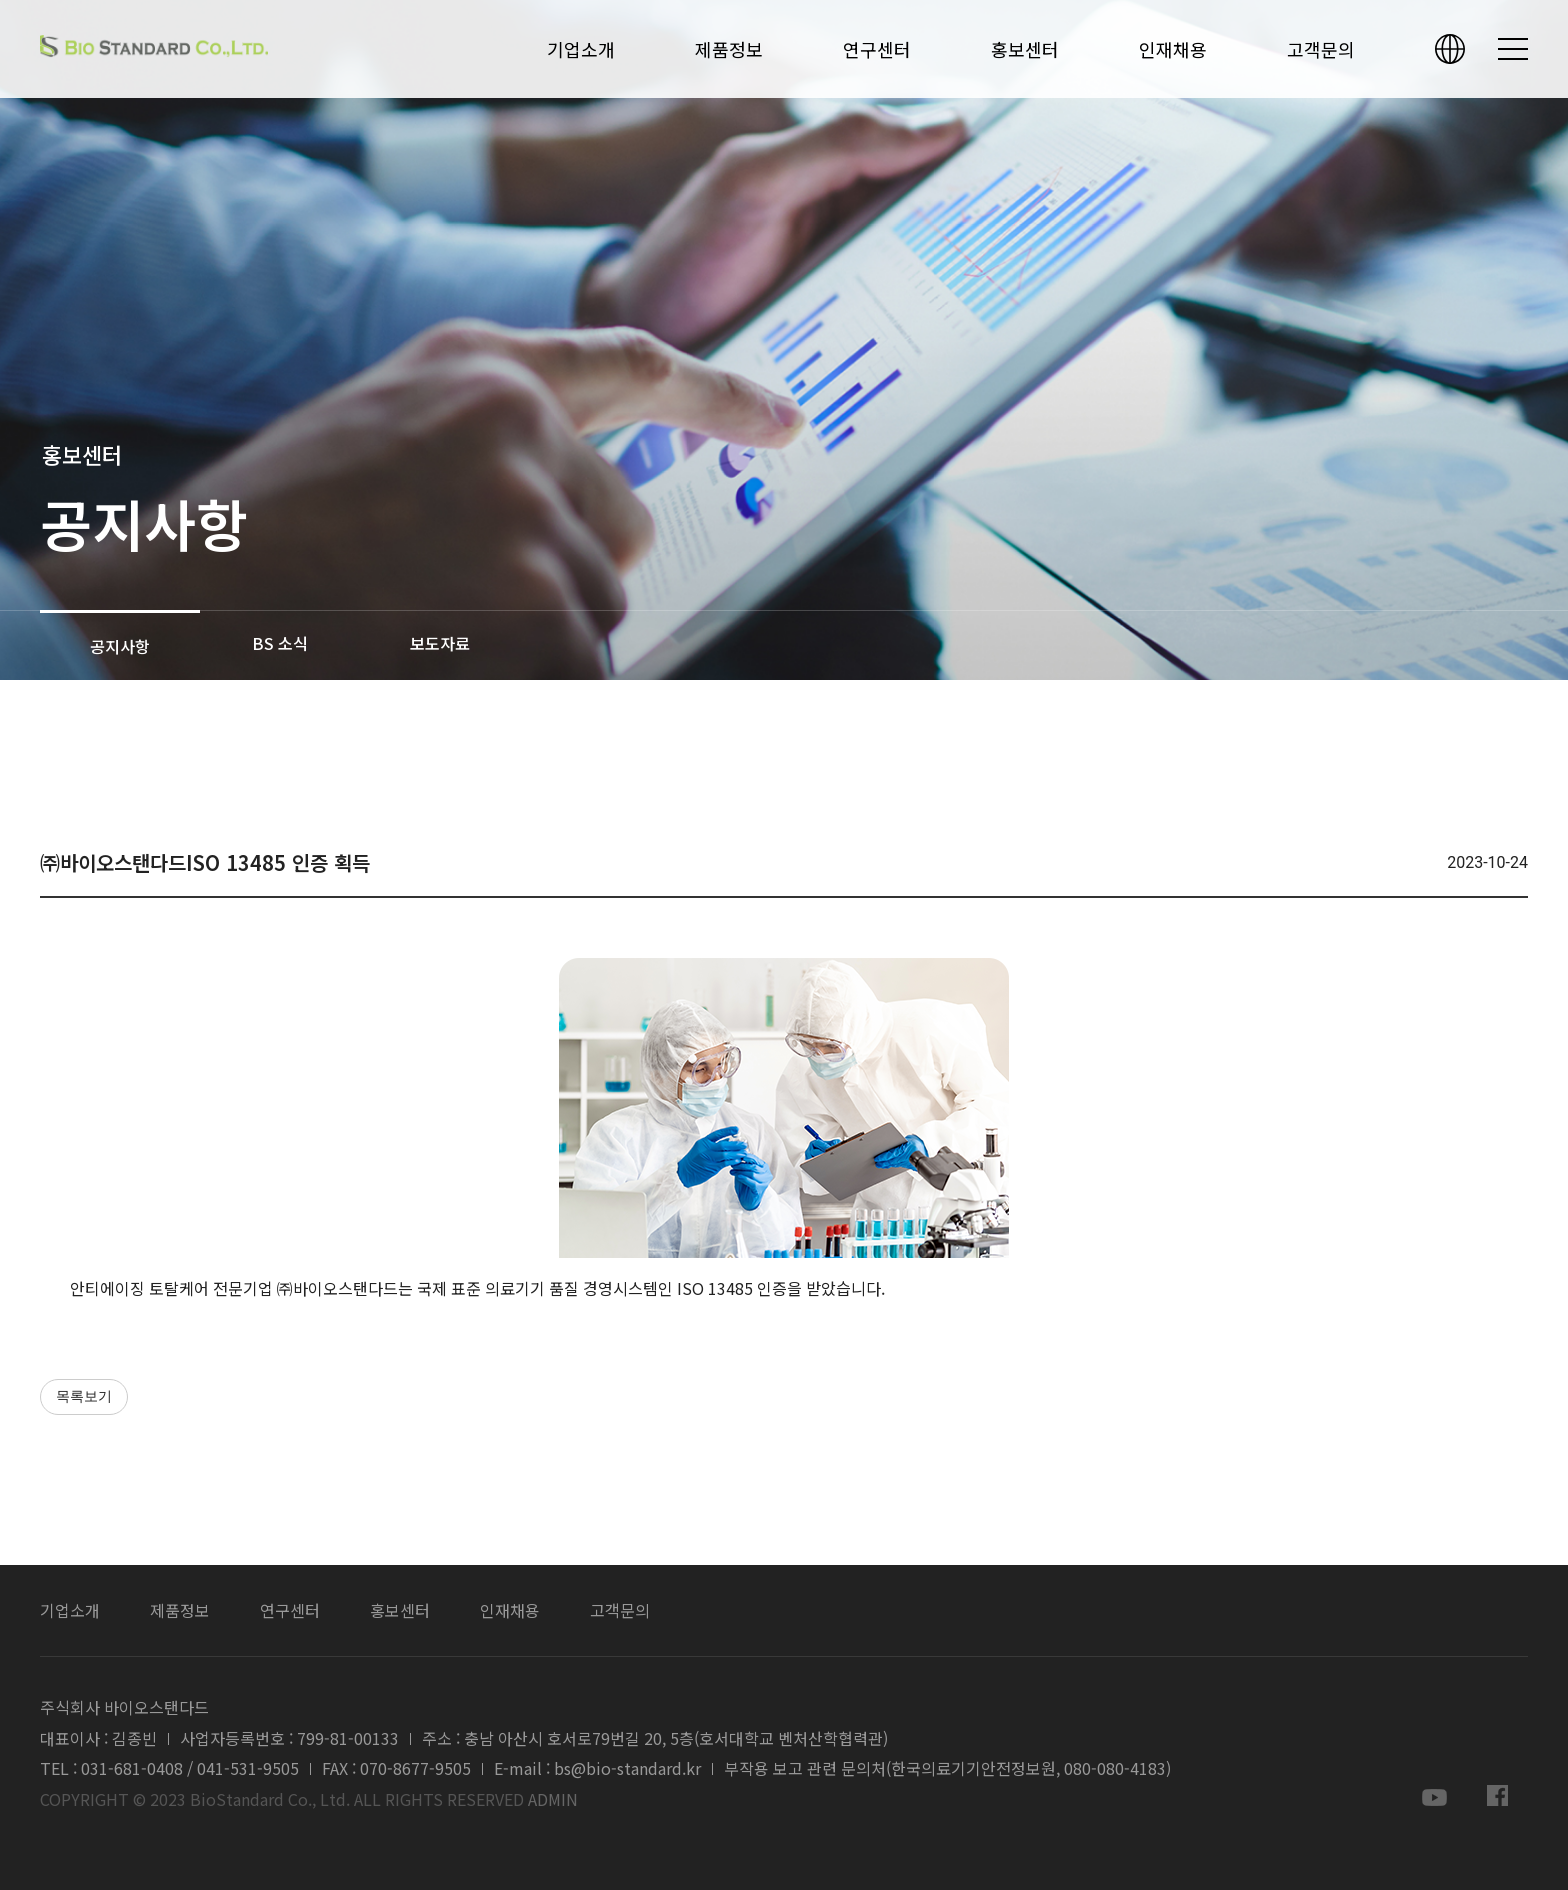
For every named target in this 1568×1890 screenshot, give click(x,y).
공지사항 (120, 646)
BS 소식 (280, 643)
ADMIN (553, 1799)
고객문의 (1321, 49)
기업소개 (581, 49)
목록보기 (84, 1396)
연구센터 (877, 49)
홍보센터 (1025, 49)
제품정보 (729, 49)
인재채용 (1173, 49)
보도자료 (440, 643)
